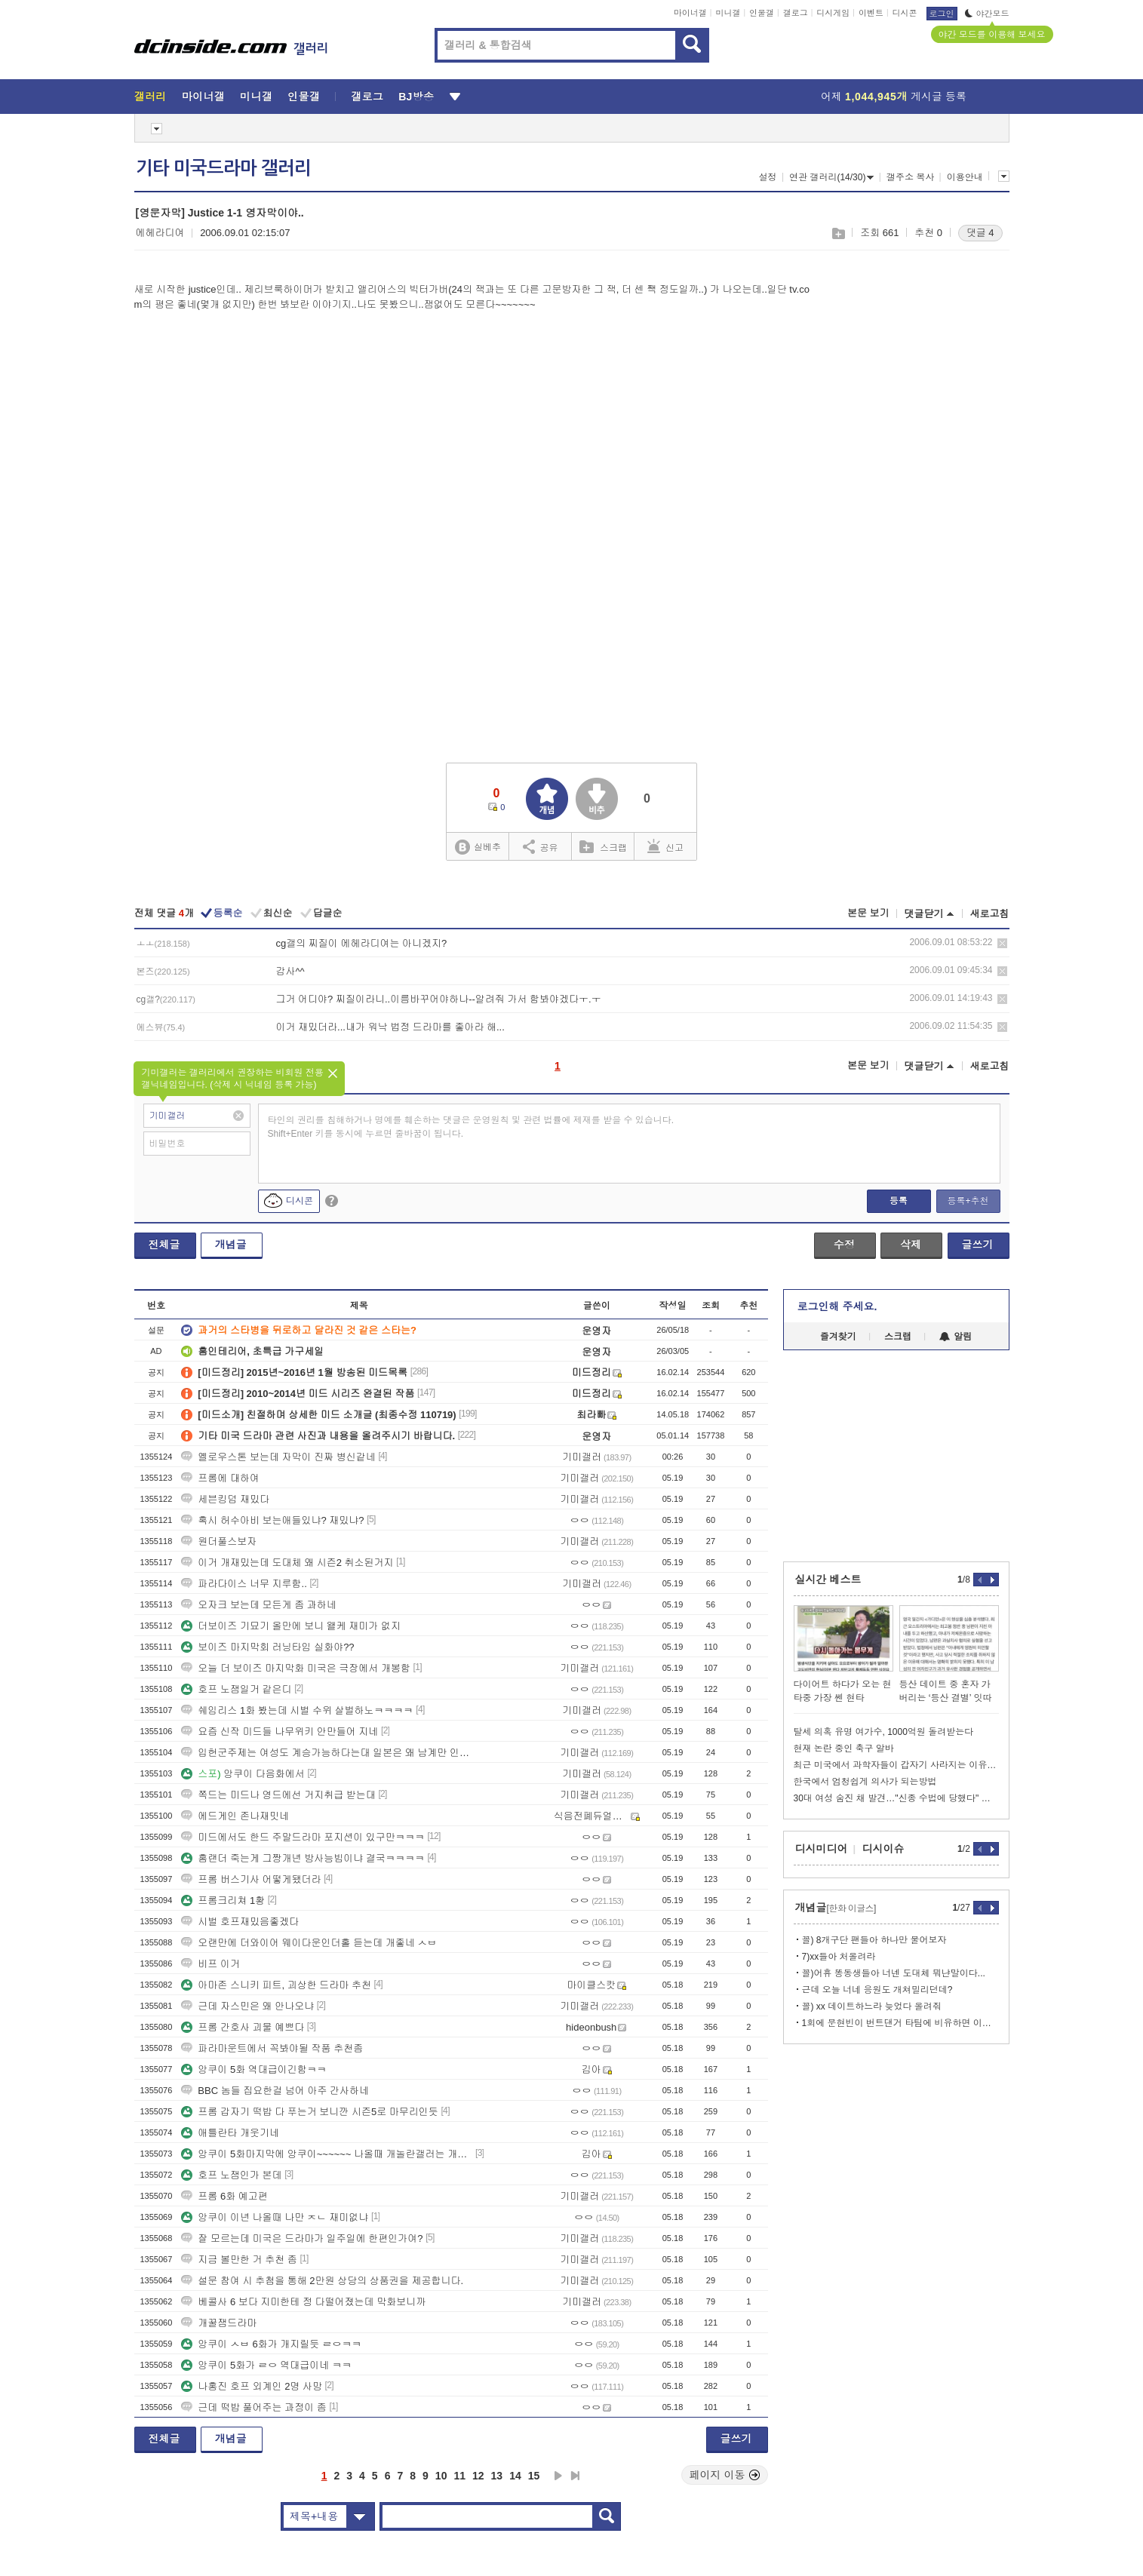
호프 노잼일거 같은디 (236, 1689)
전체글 (164, 1245)
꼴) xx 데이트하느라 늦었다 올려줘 (872, 2006)
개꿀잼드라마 (219, 2323)
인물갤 (761, 12)
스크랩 (838, 233)
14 (515, 2476)
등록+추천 (967, 1201)
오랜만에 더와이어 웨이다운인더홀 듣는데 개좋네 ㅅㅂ (309, 1942)
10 (441, 2476)
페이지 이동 (725, 2475)
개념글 (231, 1245)
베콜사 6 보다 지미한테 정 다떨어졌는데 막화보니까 (303, 2301)
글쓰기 (978, 1245)
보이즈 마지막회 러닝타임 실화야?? (267, 1647)
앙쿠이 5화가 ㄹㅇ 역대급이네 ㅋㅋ (266, 2365)
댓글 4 (980, 232)
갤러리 (150, 97)
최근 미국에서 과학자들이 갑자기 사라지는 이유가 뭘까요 (896, 1765)
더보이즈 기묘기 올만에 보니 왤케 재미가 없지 (291, 1626)
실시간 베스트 (828, 1580)
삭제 (1002, 943)
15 (534, 2476)
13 (497, 2476)
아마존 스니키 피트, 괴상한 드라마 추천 (276, 1985)
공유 (540, 846)
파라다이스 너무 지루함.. (243, 1583)
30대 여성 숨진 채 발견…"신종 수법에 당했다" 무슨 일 (896, 1798)
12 (478, 2476)
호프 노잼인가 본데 (231, 2175)
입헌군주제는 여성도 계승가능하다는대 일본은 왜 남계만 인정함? (326, 1752)
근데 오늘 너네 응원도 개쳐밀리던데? (877, 1990)
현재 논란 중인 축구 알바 (844, 1748)
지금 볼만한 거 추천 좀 (239, 2259)
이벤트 (871, 12)
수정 (844, 1245)
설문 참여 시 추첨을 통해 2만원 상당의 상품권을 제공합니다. (322, 2280)
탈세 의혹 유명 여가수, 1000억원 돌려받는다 (884, 1732)
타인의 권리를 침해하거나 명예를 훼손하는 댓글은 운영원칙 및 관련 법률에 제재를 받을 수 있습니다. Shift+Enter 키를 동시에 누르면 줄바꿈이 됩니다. (471, 1127)
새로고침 (989, 914)
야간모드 (987, 13)
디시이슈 (883, 1849)
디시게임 (833, 12)
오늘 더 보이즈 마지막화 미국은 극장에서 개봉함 (295, 1668)
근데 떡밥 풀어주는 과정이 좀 (253, 2407)
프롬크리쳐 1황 (223, 1900)
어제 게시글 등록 (893, 97)
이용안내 (965, 177)
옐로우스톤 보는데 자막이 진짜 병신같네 (278, 1457)
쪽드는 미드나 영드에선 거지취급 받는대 (278, 1795)
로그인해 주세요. (837, 1306)
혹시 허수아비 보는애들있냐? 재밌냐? (272, 1520)
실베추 (477, 847)
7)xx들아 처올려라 (839, 1956)
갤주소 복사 (910, 177)
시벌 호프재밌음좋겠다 (240, 1921)
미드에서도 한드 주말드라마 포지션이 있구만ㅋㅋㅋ (302, 1837)
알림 (955, 1336)
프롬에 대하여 (220, 1478)
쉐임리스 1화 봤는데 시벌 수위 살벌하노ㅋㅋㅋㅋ (297, 1710)
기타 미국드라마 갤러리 (223, 168)
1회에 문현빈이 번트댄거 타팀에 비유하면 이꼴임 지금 (900, 2023)
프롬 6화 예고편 (224, 2196)
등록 (899, 1201)
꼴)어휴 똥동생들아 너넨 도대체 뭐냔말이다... (893, 1973)
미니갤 (727, 12)
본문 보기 (868, 913)
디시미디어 (821, 1849)
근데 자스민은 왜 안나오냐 (247, 2006)
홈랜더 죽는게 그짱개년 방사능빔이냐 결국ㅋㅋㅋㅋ (302, 1858)
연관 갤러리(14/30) (831, 177)
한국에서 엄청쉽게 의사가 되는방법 (865, 1781)
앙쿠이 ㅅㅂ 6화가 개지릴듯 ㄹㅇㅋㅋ (271, 2344)
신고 (665, 846)
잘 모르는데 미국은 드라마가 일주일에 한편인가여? (301, 2238)
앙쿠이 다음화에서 (243, 1773)
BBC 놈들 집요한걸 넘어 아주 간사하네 (275, 2090)
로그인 (941, 13)
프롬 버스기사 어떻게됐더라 (251, 1879)
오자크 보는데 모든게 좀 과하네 (258, 1604)
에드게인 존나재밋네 (235, 1816)
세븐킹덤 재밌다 (225, 1499)
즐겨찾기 (838, 1336)
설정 (768, 177)
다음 (558, 2475)
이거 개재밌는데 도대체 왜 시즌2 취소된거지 (287, 1562)
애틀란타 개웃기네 (230, 2132)
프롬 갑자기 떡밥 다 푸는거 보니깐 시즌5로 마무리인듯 (309, 2111)
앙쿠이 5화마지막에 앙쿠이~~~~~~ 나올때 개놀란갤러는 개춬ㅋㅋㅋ (326, 2154)
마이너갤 (690, 12)
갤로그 (795, 12)
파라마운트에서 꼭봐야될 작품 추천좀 (272, 2048)
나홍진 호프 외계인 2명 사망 (251, 2386)
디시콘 (905, 12)
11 (459, 2476)
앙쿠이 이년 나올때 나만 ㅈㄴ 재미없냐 (274, 2217)
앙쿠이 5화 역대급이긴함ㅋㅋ (253, 2069)
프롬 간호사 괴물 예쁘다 (242, 2027)
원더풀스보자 (219, 1541)
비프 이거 (210, 1964)
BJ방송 (416, 97)
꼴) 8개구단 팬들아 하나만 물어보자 (874, 1940)
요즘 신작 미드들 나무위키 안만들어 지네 (279, 1731)
